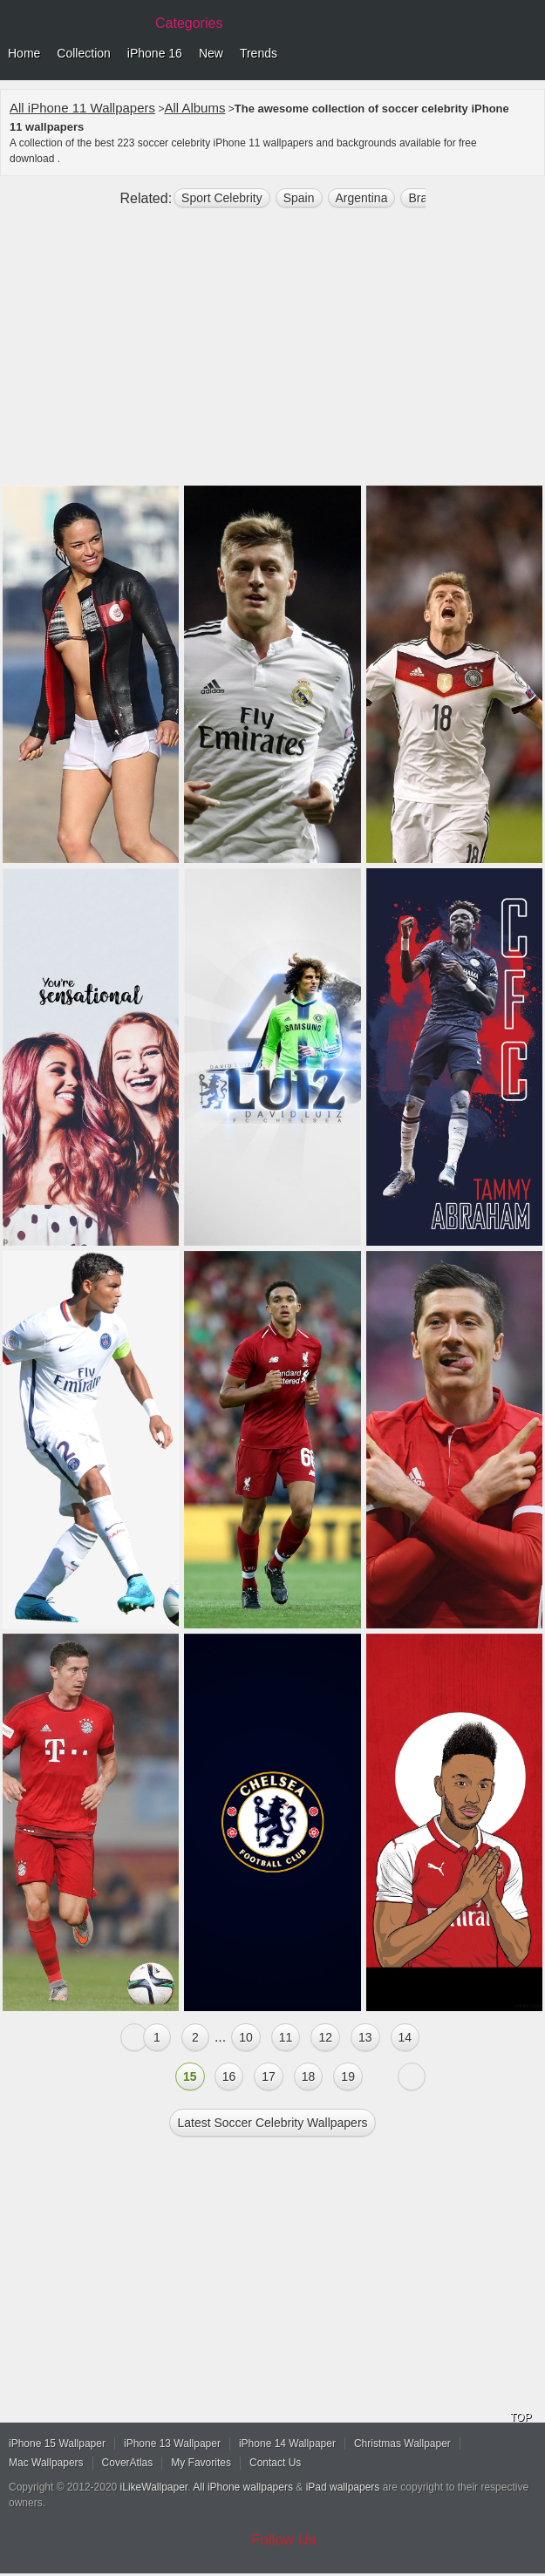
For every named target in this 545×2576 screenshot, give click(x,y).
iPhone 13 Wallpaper (172, 2443)
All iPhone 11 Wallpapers (82, 107)
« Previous (134, 2037)
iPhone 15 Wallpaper (57, 2443)
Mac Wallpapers (46, 2463)
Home (24, 53)
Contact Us (275, 2463)
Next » (412, 2076)
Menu (527, 54)
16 (229, 2076)
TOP (520, 2417)
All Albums (194, 107)
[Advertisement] (272, 354)
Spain (299, 198)
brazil (423, 198)
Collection (83, 53)
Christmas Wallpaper (402, 2443)
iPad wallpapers (343, 2487)
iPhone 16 (154, 53)
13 (365, 2037)
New (211, 53)
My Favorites (201, 2463)
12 (325, 2037)
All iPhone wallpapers (243, 2487)
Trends (258, 53)
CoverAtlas (127, 2463)
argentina (362, 198)
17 (269, 2076)
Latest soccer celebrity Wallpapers (272, 2123)
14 (405, 2037)
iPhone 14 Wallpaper (287, 2443)
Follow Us (284, 2540)
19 (348, 2076)
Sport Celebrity (221, 198)
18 (309, 2076)
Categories (188, 23)
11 (286, 2037)
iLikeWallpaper (154, 2487)
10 (246, 2037)
